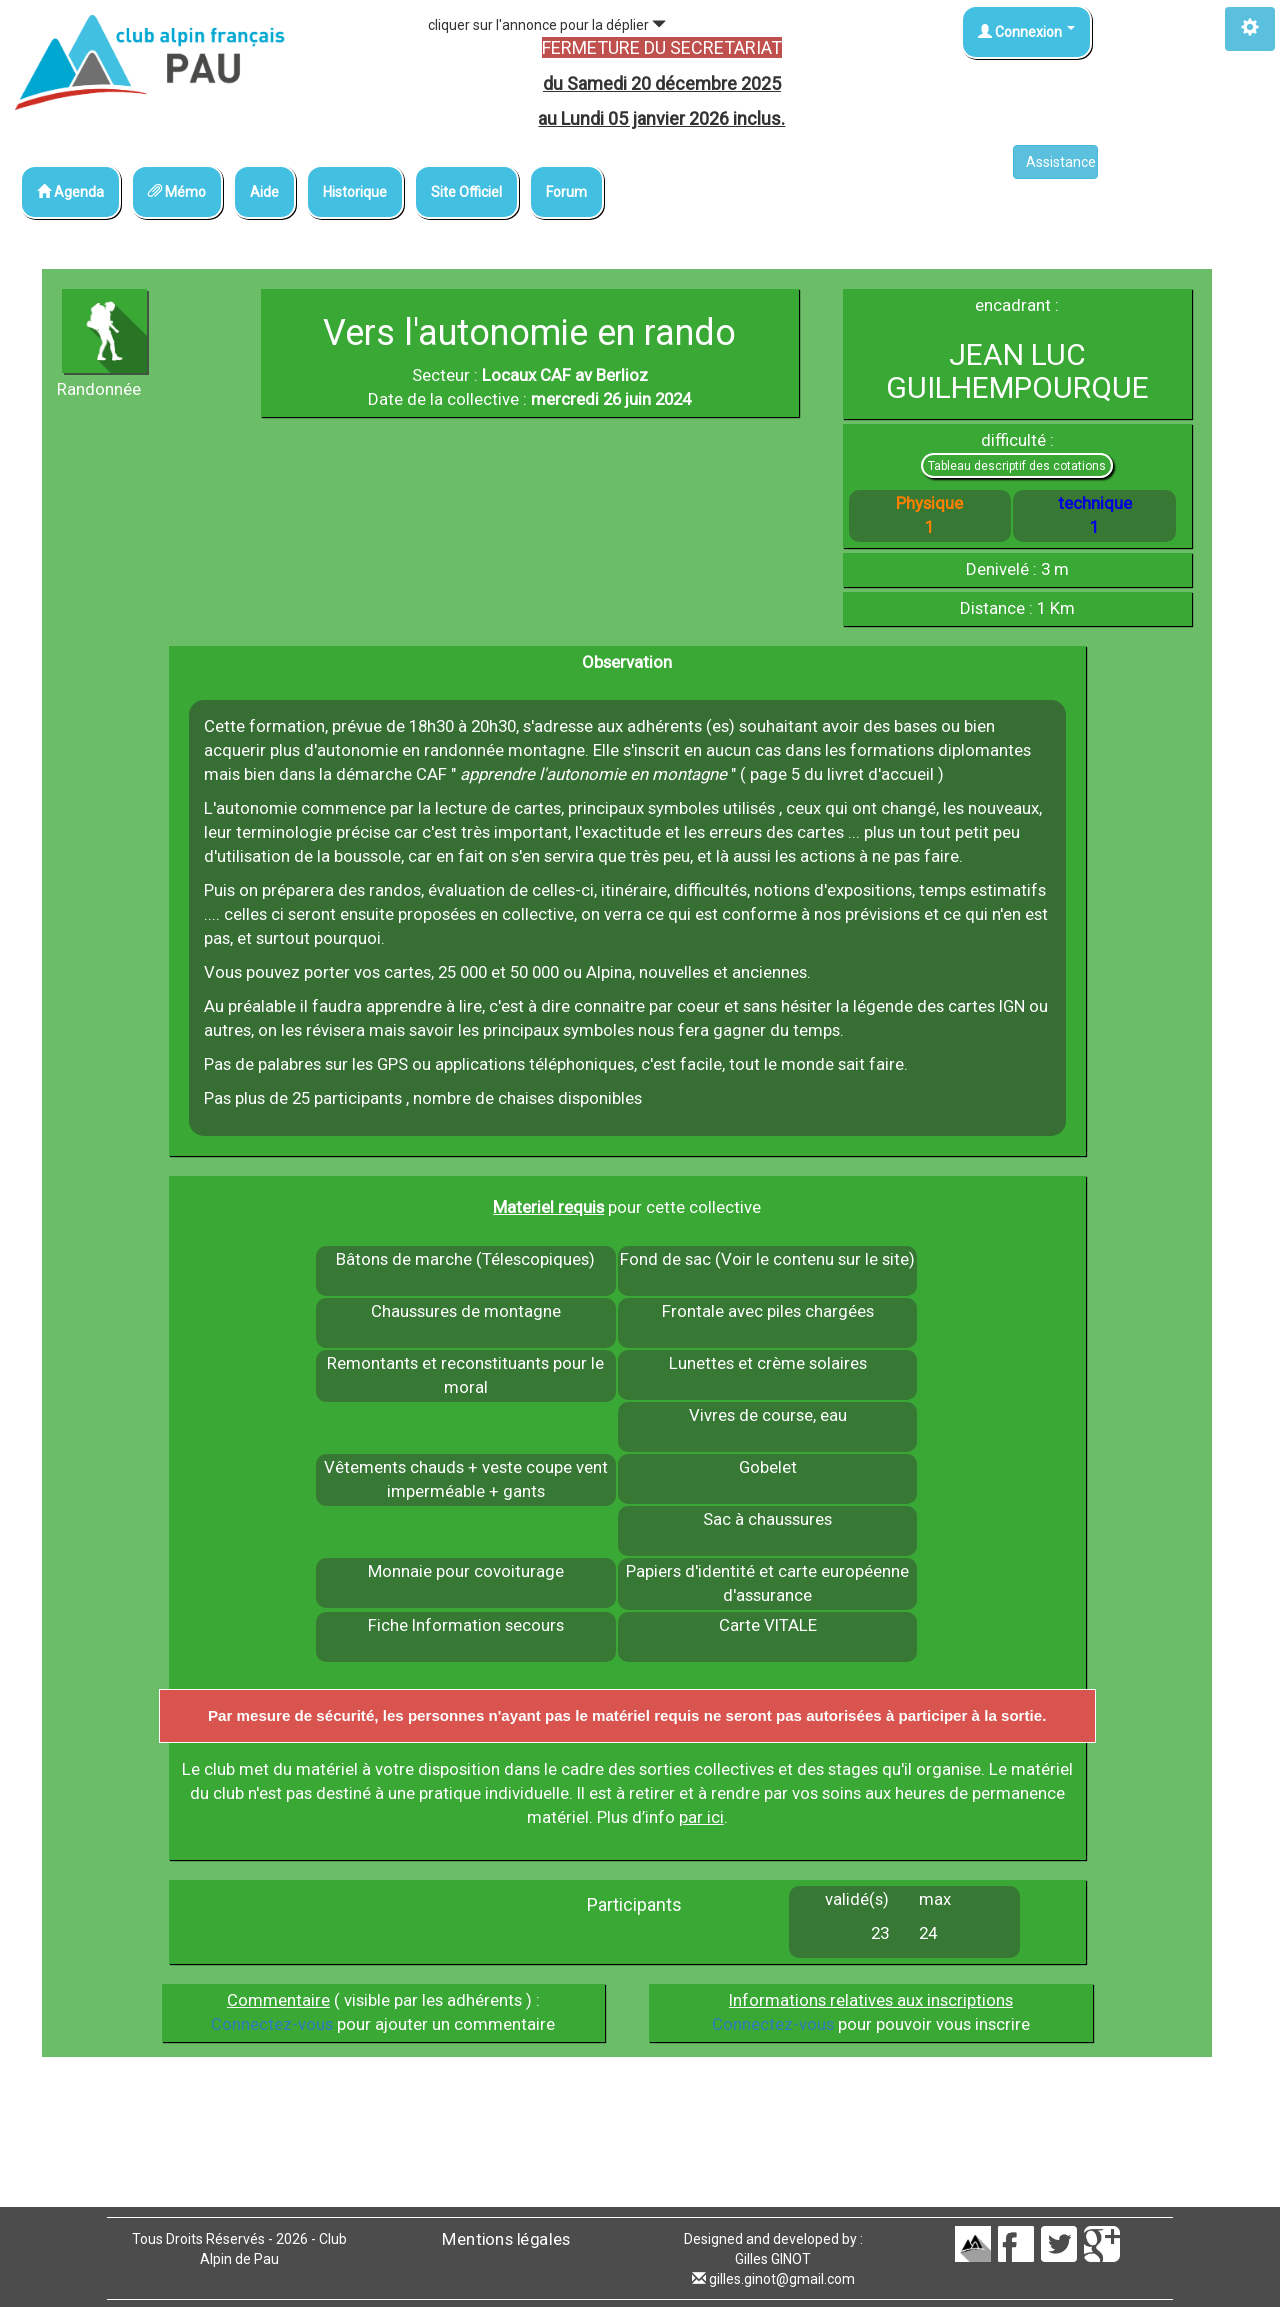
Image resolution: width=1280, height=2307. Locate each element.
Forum (566, 192)
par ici (701, 1817)
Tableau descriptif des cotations (1017, 466)
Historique (355, 192)
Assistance (1062, 162)
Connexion (1026, 32)
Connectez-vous (272, 2024)
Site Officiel (466, 192)
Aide (264, 192)
